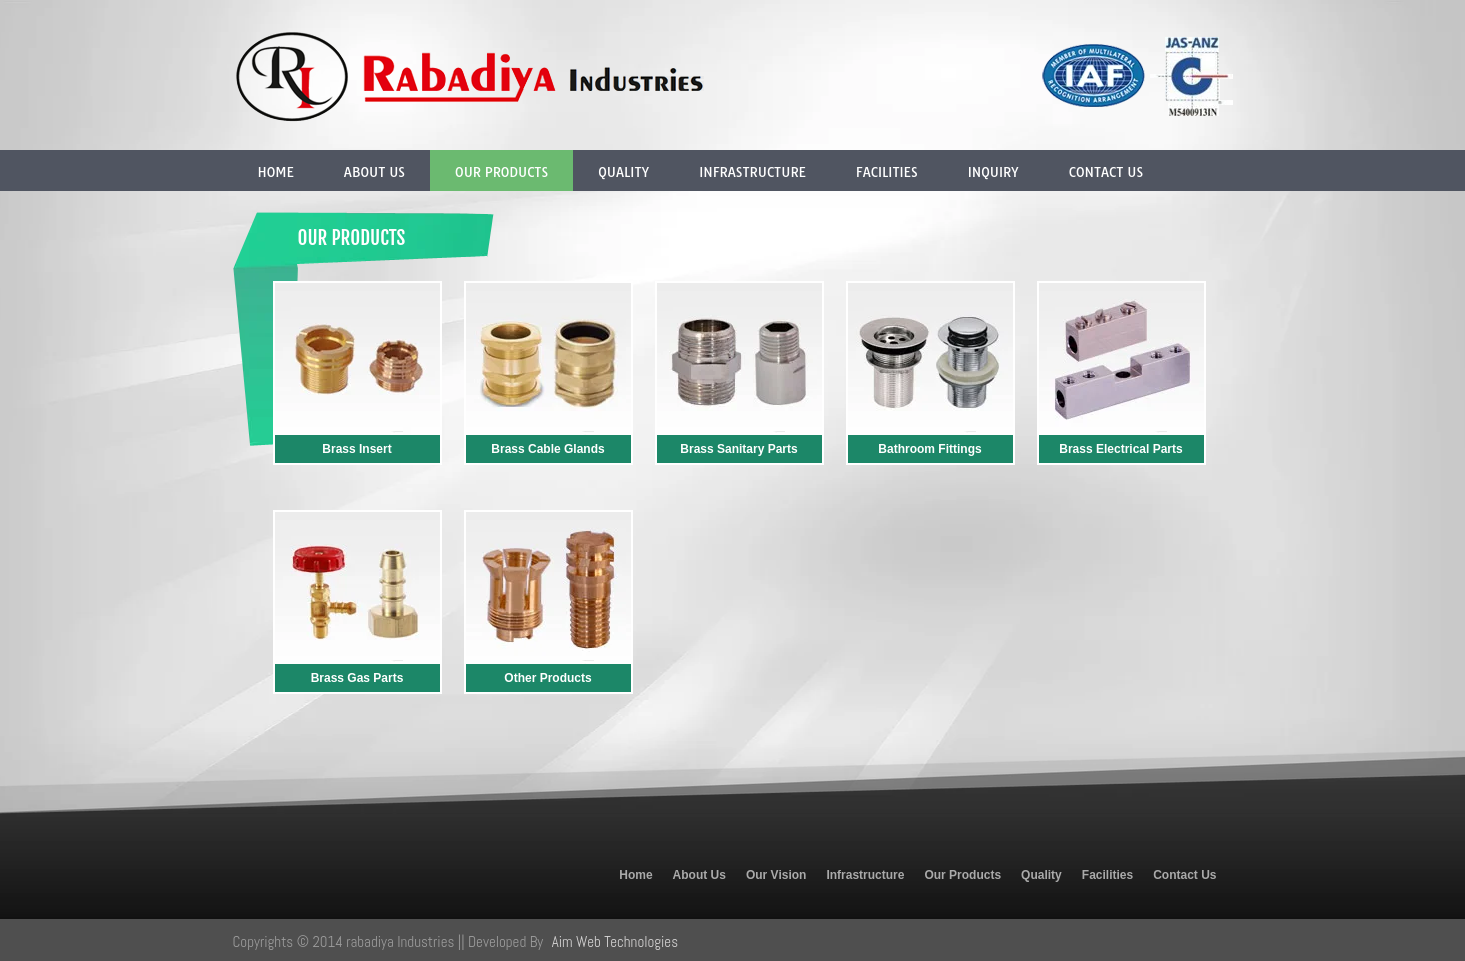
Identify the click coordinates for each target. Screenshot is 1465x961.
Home (276, 172)
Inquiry (993, 172)
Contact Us (1106, 172)
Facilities (887, 172)
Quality (623, 172)
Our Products (501, 172)
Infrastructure (752, 172)
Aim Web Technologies (615, 941)
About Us (374, 172)
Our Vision (776, 875)
